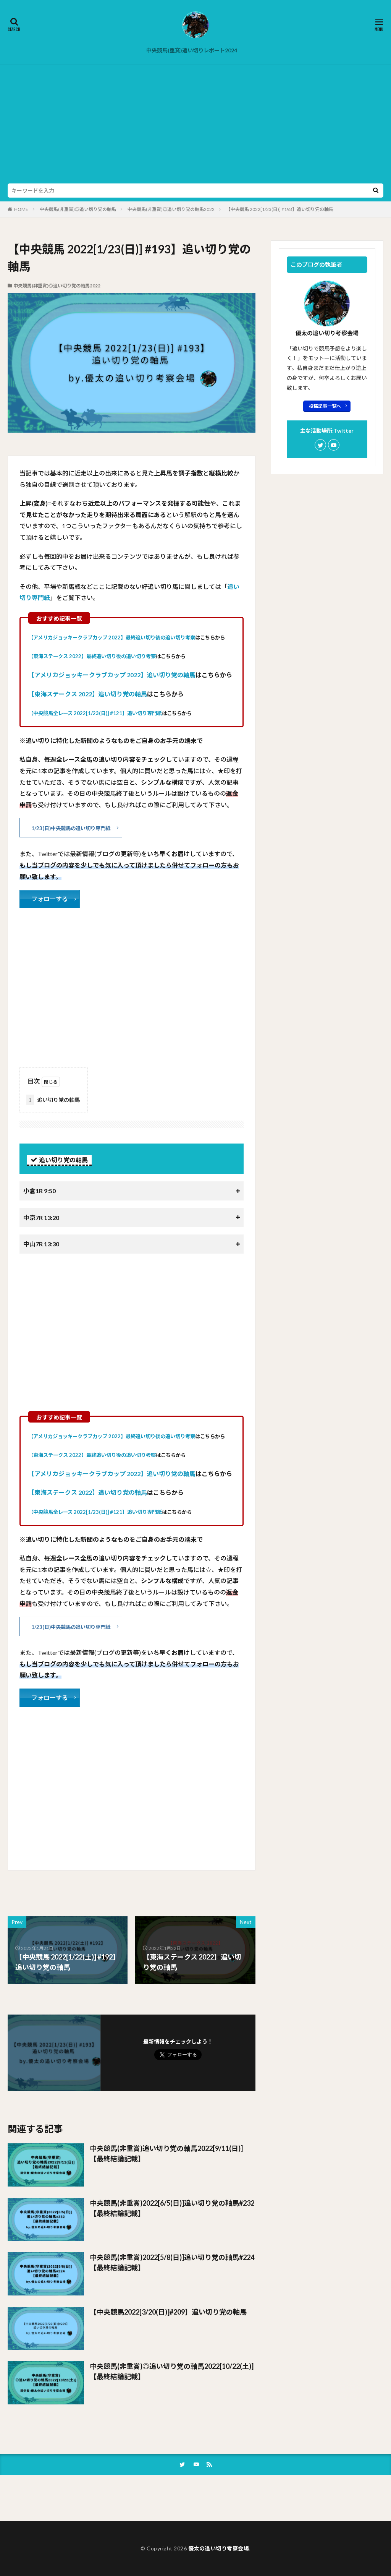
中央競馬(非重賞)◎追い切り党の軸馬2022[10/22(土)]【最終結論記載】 (172, 2371)
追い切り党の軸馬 (53, 1100)
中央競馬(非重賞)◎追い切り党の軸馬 (78, 209)
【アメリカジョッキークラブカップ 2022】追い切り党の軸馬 (112, 674)
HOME (21, 209)
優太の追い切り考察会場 (218, 2548)
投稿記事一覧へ (325, 406)
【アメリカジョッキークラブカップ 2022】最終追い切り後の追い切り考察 (111, 637)
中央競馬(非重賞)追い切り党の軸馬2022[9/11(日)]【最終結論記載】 (166, 2153)
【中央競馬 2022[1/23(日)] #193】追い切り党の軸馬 (279, 209)
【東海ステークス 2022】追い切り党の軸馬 (87, 694)
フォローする (49, 898)
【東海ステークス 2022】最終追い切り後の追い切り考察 (92, 656)
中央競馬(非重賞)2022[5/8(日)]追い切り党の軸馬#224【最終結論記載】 (172, 2262)
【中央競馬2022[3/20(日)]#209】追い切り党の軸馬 (168, 2312)
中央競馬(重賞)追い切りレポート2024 (191, 50)
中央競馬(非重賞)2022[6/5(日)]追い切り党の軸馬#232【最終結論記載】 (172, 2208)
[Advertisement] (195, 126)
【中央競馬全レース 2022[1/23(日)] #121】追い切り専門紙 (95, 713)
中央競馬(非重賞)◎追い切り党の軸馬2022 (171, 209)
